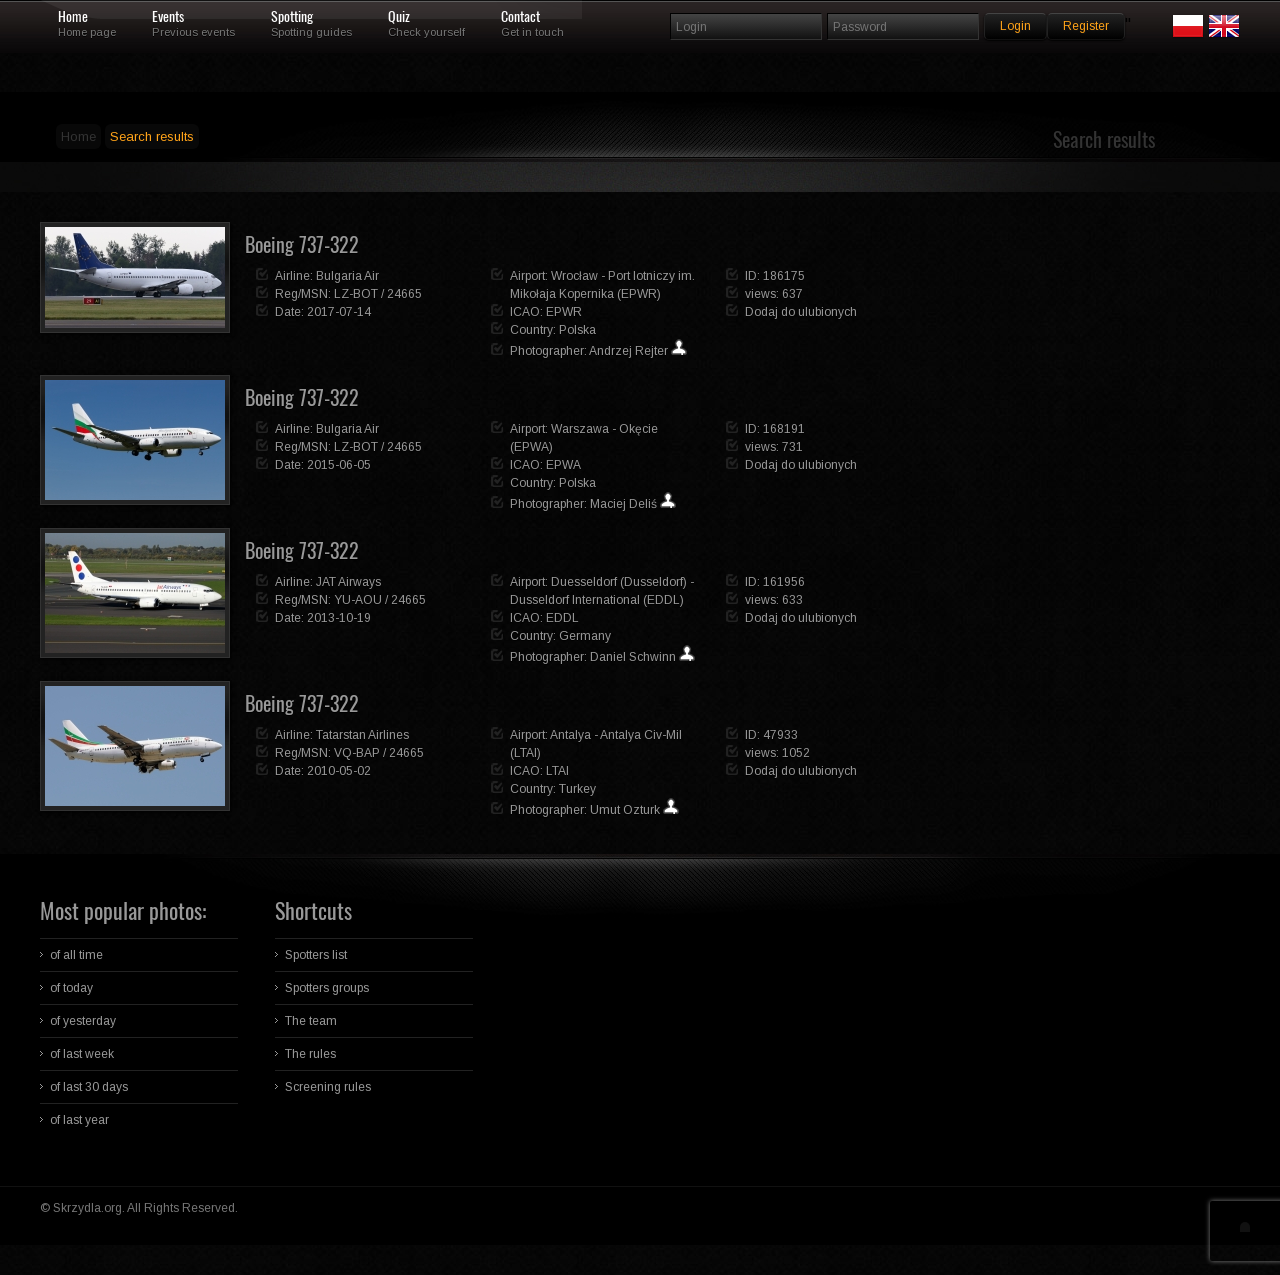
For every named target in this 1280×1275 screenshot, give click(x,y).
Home (73, 17)
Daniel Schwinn (633, 657)
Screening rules (328, 1087)
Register (1086, 26)
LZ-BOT (356, 294)
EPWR (564, 312)
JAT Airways (348, 582)
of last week (82, 1054)
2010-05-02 (339, 771)
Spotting (292, 17)
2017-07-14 (339, 312)
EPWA (563, 465)
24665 (404, 294)
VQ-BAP (357, 753)
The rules (310, 1054)
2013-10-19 (339, 618)
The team (311, 1021)
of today (71, 988)
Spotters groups (327, 988)
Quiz (399, 17)
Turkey (577, 789)
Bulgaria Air (347, 276)
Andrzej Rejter (628, 351)
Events (168, 17)
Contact (520, 17)
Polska (577, 330)
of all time (76, 955)
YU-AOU (358, 600)
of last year (79, 1120)
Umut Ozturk (625, 810)
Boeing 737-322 (302, 244)
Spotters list (316, 955)
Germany (585, 636)
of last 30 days (89, 1087)
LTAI (557, 771)
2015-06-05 (339, 465)
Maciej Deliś (623, 504)
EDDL (562, 618)
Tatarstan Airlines (362, 735)
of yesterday (83, 1021)
